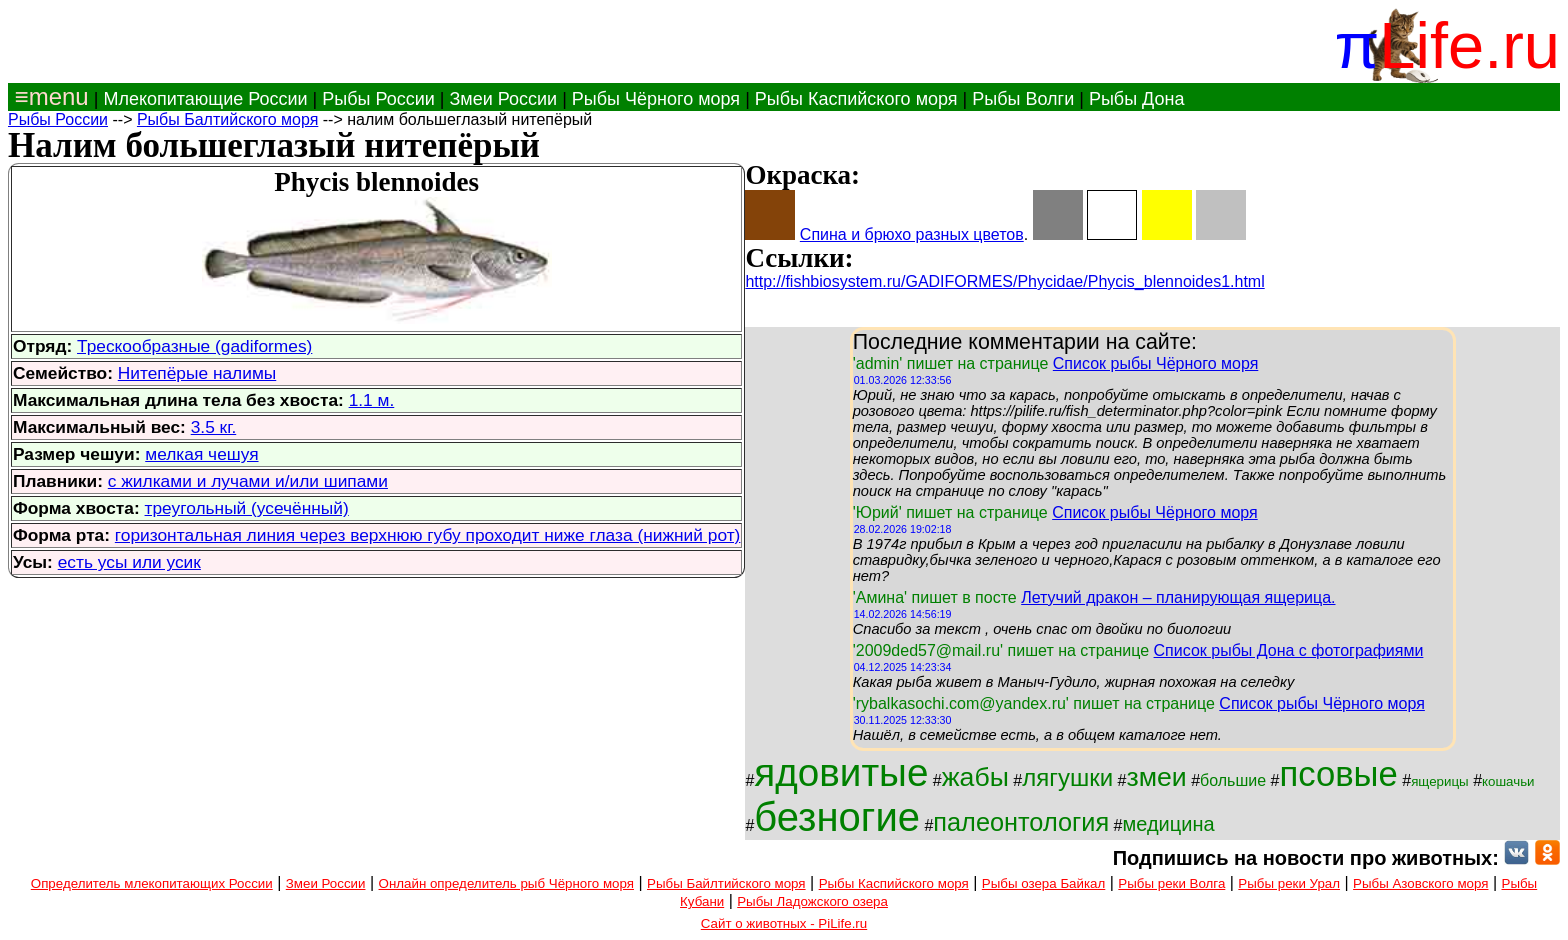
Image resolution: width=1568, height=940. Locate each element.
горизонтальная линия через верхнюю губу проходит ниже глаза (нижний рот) (428, 535)
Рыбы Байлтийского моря (726, 883)
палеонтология (1021, 822)
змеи (1156, 777)
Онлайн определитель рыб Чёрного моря (506, 883)
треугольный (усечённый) (247, 508)
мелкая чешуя (201, 454)
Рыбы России (378, 99)
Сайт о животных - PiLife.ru (784, 923)
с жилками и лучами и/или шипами (248, 481)
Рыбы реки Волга (1171, 883)
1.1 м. (372, 400)
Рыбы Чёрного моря (656, 99)
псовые (1338, 774)
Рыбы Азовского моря (1420, 883)
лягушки (1067, 777)
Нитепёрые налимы (197, 373)
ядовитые (841, 772)
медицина (1169, 824)
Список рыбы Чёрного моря (1156, 363)
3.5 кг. (214, 427)
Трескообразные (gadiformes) (194, 346)
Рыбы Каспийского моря (856, 99)
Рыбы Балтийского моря (227, 119)
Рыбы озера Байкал (1043, 883)
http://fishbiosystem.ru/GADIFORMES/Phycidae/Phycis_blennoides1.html (1004, 281)
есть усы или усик (129, 562)
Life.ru (1469, 45)
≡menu (48, 96)
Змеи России (503, 99)
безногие (837, 817)
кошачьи (1508, 781)
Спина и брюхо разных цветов (912, 234)
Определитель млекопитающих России (152, 883)
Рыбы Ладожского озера (812, 901)
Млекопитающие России (205, 99)
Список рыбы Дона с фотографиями (1289, 650)
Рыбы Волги (1023, 99)
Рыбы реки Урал (1289, 883)
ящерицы (1440, 781)
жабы (975, 777)
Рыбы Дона (1137, 99)
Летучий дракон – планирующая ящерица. (1178, 597)
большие (1233, 780)
